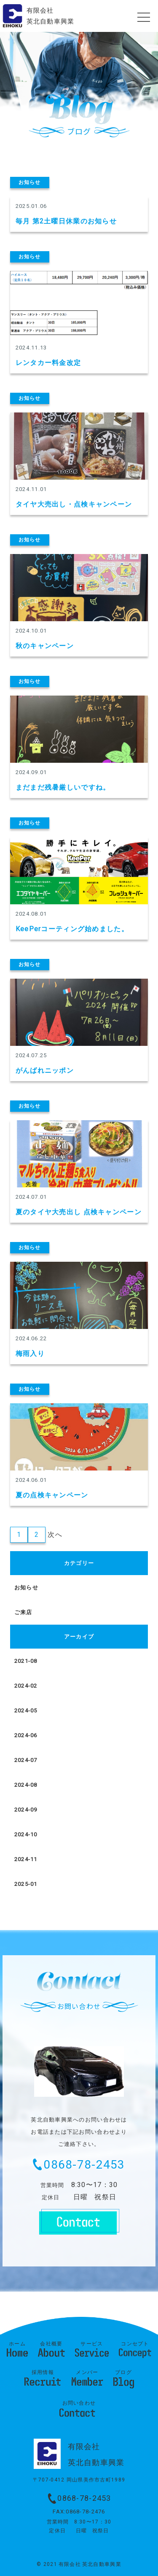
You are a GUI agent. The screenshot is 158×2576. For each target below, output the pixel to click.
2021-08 (25, 1661)
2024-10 (25, 1834)
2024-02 (25, 1686)
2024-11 (25, 1859)
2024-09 (25, 1810)
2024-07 (25, 1760)
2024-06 (25, 1735)
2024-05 (25, 1710)
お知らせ (26, 1587)
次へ (55, 1535)
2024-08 (25, 1785)
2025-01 (25, 1884)
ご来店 (23, 1612)
